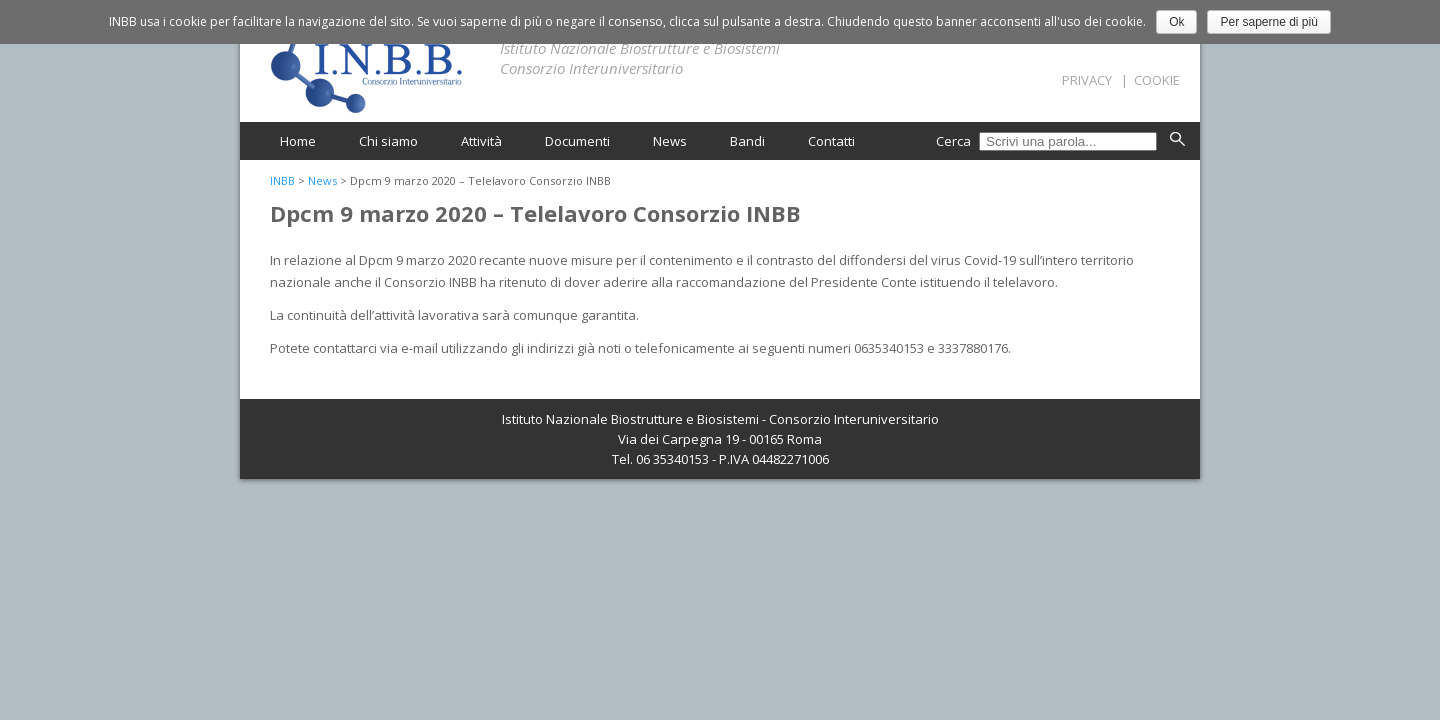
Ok (1176, 22)
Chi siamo (388, 141)
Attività (481, 141)
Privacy (1087, 80)
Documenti (577, 141)
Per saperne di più (1268, 22)
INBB (282, 180)
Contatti (831, 141)
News (670, 141)
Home (298, 141)
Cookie (1157, 80)
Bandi (747, 141)
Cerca (955, 141)
